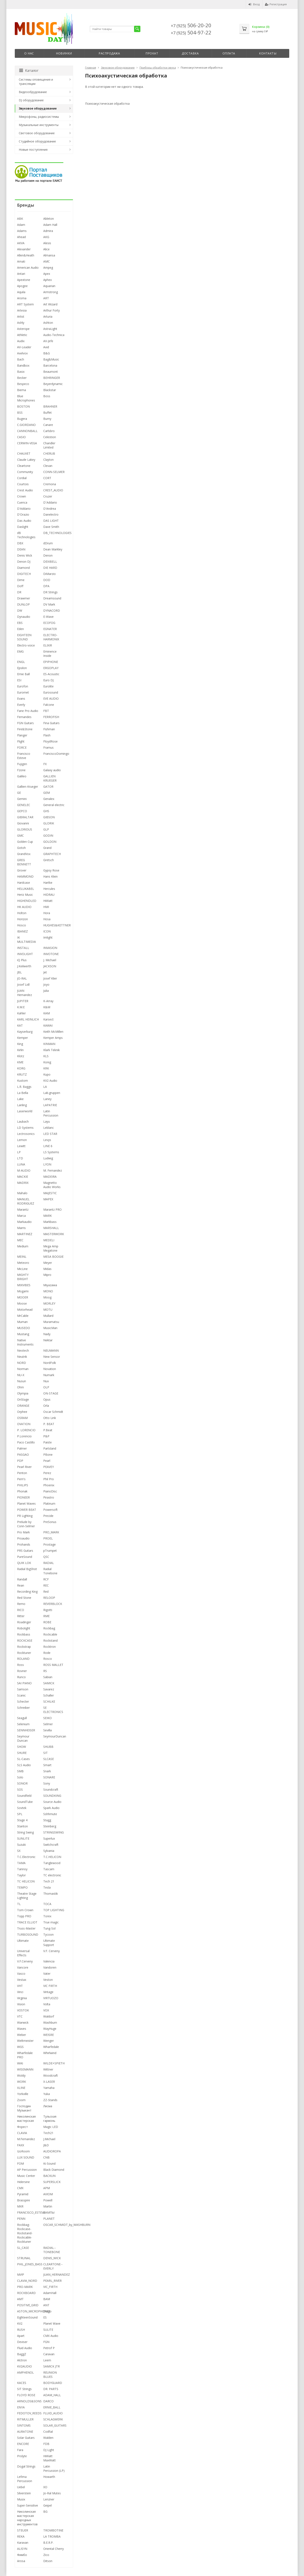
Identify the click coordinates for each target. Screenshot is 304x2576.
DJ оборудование (31, 100)
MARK (47, 1216)
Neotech (23, 1350)
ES (45, 2317)
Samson (22, 1689)
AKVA (20, 243)
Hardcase (23, 883)
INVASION (50, 948)
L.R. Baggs (24, 1087)
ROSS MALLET (53, 1665)
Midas (47, 1269)
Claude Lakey (26, 460)
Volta (46, 2004)
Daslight (22, 527)
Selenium (23, 1724)
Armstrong (50, 292)
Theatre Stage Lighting (27, 1896)
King (20, 1044)
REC (46, 1585)
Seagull (22, 1718)
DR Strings (50, 592)
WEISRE (48, 2035)
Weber (21, 2035)
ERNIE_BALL (51, 2407)
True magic (51, 1922)
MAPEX (48, 1199)
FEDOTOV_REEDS (29, 2413)
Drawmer (23, 598)
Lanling (22, 1105)
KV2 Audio (50, 1081)
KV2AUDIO (24, 2366)
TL (19, 1904)
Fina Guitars (51, 723)
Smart (47, 1765)
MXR (20, 2206)
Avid (46, 347)
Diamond (23, 568)
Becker (22, 378)
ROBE (47, 1622)
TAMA (21, 1863)
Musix (21, 2499)
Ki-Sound (49, 2163)
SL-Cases (23, 1759)
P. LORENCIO (26, 1430)
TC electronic (52, 1875)
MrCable (22, 1316)
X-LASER (49, 2082)
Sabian (47, 1677)
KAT (20, 1025)
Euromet (23, 692)
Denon (48, 555)
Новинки (64, 53)
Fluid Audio (24, 2348)
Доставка (190, 53)
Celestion (49, 437)
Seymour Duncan (23, 1738)
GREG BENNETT (24, 862)
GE (19, 793)
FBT (46, 711)
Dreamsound (52, 598)
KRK (46, 1068)
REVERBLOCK (52, 1604)
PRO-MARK (25, 2287)
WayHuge (49, 2029)
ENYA (21, 2407)
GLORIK (48, 823)
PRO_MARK (51, 1532)
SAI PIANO (24, 1683)
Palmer (22, 1448)
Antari (21, 274)
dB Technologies (26, 535)
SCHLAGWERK (53, 2419)
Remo (21, 1604)
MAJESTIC (50, 1193)
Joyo (46, 984)
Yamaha (48, 2088)
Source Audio (52, 1802)
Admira (48, 231)
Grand (47, 848)
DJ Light (48, 2450)
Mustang (23, 1334)
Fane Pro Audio (27, 711)
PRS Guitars (25, 1551)
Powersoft (50, 1510)
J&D (46, 2145)
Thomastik (50, 1894)
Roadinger (24, 1622)
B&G (46, 353)
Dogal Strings (26, 2466)
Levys (47, 1140)
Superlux (49, 1838)
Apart (20, 2336)
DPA (46, 586)
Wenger (48, 2041)
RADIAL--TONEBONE (51, 2250)
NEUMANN (51, 1350)
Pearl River (24, 1467)
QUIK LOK (24, 1563)
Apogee (22, 286)
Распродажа (109, 53)
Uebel (21, 2487)
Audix (20, 341)
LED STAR (50, 1134)
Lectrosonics (26, 1134)
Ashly (20, 323)
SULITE (48, 2330)
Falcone (48, 705)
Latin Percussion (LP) (54, 2468)
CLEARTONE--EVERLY (53, 2266)
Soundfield (24, 1796)
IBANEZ (22, 931)
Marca (21, 1216)
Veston (48, 1980)
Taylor (21, 1875)
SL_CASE (23, 2248)
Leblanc (48, 1128)
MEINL (21, 1257)
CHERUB (49, 453)
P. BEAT (48, 1424)
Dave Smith (51, 527)
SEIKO (47, 1718)
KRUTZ (22, 1074)
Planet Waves (26, 1503)
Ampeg (48, 268)
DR (19, 592)
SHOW (21, 1747)
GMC (20, 835)
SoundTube (25, 1802)
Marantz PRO (52, 1209)
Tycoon (48, 1934)
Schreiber (23, 1708)
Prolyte (22, 2456)
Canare (48, 425)
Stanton (22, 1826)
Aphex (47, 280)
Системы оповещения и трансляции (36, 81)
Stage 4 (22, 1820)
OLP (46, 1387)
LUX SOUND (25, 2157)
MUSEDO (23, 1328)
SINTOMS (24, 2425)
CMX (20, 2188)
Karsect (48, 1019)
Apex (46, 274)
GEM (46, 793)
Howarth (49, 2477)
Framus (48, 747)
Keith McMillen (53, 1032)
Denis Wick (24, 555)
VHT (20, 1986)
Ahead (21, 237)
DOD (46, 580)
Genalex (48, 799)
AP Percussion (27, 2170)
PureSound (24, 1557)
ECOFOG (49, 623)
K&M (46, 1007)
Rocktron (49, 1647)
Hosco (21, 925)
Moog (47, 1297)
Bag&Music (51, 359)
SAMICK (48, 1683)
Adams (22, 231)
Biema (21, 390)
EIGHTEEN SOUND (24, 637)
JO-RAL (22, 978)
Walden (48, 2438)
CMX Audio (50, 2336)
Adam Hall (50, 225)
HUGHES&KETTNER (57, 925)
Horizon (22, 919)
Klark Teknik (51, 1050)
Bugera (22, 419)
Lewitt (21, 1146)
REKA (20, 2536)
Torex (47, 1916)
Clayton (48, 460)
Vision (21, 2004)
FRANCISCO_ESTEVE (31, 2212)
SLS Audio (24, 1765)
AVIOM (48, 2194)
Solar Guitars (26, 2438)
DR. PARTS (50, 2389)
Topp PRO (24, 1916)
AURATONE (25, 2432)
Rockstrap (24, 1647)
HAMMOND (25, 876)
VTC (20, 2016)
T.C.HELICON (52, 1857)
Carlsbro (49, 431)
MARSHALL (51, 1228)
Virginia (22, 1998)
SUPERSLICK (52, 2182)
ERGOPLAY (50, 668)
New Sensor (51, 1357)
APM (46, 2188)
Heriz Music (25, 895)
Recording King (27, 1592)
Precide (48, 1516)
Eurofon (22, 686)
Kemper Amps (53, 1038)
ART (46, 298)
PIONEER (23, 1497)
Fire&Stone (25, 729)
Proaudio (23, 1538)
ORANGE (23, 1406)
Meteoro (23, 1263)
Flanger (22, 735)
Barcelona (50, 365)
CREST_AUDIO (53, 490)
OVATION (23, 1424)
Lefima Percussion (24, 2479)
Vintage (48, 1992)
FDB (46, 2444)
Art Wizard (50, 304)
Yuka (46, 2094)
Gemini (22, 799)
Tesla (47, 1887)
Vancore (22, 1967)
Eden (20, 629)
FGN (46, 2342)
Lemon (22, 1140)
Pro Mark (23, 1532)
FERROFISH (51, 717)
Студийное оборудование (37, 141)
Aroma (21, 298)
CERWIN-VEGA (27, 443)
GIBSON (49, 817)
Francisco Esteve (23, 756)
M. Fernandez (52, 1170)
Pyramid (22, 2194)
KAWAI (48, 1025)
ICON (47, 931)
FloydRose (50, 741)
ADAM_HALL (52, 2395)
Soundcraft (50, 1789)
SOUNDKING (52, 1796)
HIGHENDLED (26, 901)
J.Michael (49, 2139)
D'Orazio (23, 514)
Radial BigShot (27, 1569)
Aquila (21, 292)
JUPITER (22, 1001)
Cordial (22, 478)
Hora (46, 913)
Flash (46, 735)
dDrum (48, 543)
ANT (46, 2305)
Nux (46, 1381)
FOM (20, 2163)
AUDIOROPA (52, 2151)
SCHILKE (49, 1701)
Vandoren (49, 1967)
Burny (47, 419)
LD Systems (25, 1128)
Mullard (48, 1316)
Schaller (48, 1695)
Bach (20, 359)
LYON (47, 1164)
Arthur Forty (51, 310)
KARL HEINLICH (28, 1019)
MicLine (22, 1269)
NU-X (20, 1375)
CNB (46, 2157)
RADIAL (48, 1563)
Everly (21, 705)
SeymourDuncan (54, 1736)
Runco (21, 1677)
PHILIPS (22, 1485)
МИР (20, 2274)
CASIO (21, 437)
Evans (21, 699)
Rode (46, 1653)
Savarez (48, 1689)
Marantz (22, 1209)
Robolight (23, 1628)
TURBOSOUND (27, 1934)
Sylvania (48, 1851)
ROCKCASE (24, 1640)
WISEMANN (25, 2069)
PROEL (48, 1538)
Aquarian (49, 286)
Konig (47, 1062)
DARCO (48, 2401)
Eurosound (50, 692)
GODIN (48, 835)
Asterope (23, 329)
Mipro (47, 1275)
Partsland (49, 1448)
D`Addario (50, 502)
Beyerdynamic (53, 384)
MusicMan (50, 1328)
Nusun (21, 1381)
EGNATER (50, 629)
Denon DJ (23, 562)
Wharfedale (51, 2047)
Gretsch (48, 860)
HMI (46, 907)
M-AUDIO (23, 1170)
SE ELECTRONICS (53, 1710)
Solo (20, 1777)
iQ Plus (22, 960)
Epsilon (22, 668)
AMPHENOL (25, 2372)
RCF (46, 1579)
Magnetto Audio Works (52, 1185)
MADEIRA (50, 1177)
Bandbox (23, 365)
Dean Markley (52, 549)
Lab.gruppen (51, 1093)
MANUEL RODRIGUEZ (25, 1201)
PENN (21, 2219)
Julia (46, 991)
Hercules (49, 889)
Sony (46, 1783)
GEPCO (22, 811)
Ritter (20, 1616)
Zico (46, 2555)
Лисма (47, 2106)
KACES (21, 2383)
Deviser (22, 2342)
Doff (20, 586)
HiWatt (48, 901)
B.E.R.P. (48, 2543)
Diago (47, 2311)
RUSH (21, 2330)
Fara (20, 2450)
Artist (20, 316)
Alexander (24, 249)
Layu (46, 1121)
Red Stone (24, 1598)
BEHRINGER (51, 378)
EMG (20, 651)
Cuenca (22, 502)
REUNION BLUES (50, 2374)
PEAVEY (48, 1467)
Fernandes (24, 717)
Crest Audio (25, 490)
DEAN (21, 549)
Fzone (21, 770)
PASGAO (23, 1455)
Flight (20, 741)
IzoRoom (23, 2151)
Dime (20, 580)
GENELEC (23, 805)
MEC (20, 1240)
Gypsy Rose (51, 870)
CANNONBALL (27, 431)
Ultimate (23, 1941)
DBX (20, 543)
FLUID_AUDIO (53, 2413)
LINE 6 (47, 1146)
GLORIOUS (24, 829)
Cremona (49, 484)
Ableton (48, 219)
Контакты (267, 53)
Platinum (49, 1503)
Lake (20, 1099)
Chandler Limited (49, 445)
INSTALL (23, 948)
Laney (47, 1099)
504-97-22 (191, 32)
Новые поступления (33, 150)
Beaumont (50, 372)
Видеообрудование (33, 92)
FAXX (20, 2145)
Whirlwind (49, 2053)
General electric (53, 805)
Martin (47, 2206)
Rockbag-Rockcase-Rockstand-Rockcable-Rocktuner (25, 2233)
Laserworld (24, 1111)
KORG (21, 1068)
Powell (47, 2200)
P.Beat (47, 1430)
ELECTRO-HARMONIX (51, 637)
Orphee (22, 1412)
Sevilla (47, 1730)
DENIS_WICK (52, 2258)
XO (45, 2487)
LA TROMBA (52, 2536)
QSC (46, 1557)
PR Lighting (25, 1516)
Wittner (48, 2069)
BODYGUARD (52, 2383)
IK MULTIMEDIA (26, 939)
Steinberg (49, 1826)
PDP (20, 1461)
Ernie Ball (23, 674)
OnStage (23, 1399)
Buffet (47, 413)
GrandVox (23, 854)
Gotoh (21, 848)
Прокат (151, 53)
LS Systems (51, 1152)
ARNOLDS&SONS (29, 2401)
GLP (46, 829)
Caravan (48, 2354)
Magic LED (50, 2127)
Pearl (46, 1461)
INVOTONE (51, 954)
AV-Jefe (48, 341)
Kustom (22, 1081)
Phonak (22, 1491)
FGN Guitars (25, 723)
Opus (46, 1399)
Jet (45, 972)
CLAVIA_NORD (27, 2281)
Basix (20, 372)
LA (45, 1087)
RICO (20, 1610)
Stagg (47, 1820)
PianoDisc (50, 1491)
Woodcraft (50, 2075)
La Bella (22, 1093)
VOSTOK (23, 2010)
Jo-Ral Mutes (52, 2493)
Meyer (47, 1263)
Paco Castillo (26, 1442)
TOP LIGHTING (53, 1910)
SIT (45, 1753)
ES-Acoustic (51, 674)
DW (19, 610)
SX (18, 1851)
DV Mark (49, 604)
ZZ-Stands (50, 2100)
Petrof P (49, 2348)
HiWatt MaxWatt (49, 2458)
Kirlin (20, 1050)
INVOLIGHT (25, 954)
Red (46, 1592)
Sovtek (21, 1808)
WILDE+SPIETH (54, 2063)
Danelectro (50, 514)
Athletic (22, 335)
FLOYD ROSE (26, 2395)
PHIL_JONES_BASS (29, 2264)
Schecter (23, 1701)
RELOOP (49, 1598)
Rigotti (47, 1610)
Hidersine (23, 2182)
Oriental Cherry (53, 2549)
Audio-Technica (53, 335)
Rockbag (49, 1628)
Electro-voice (26, 645)
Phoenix (48, 1485)
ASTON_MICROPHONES (33, 2311)
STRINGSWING (53, 1832)
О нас (29, 53)
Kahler (21, 1013)
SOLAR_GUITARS (54, 2425)
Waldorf (48, 2016)
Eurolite (48, 686)
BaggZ (21, 2354)
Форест (22, 2127)
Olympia (22, 1393)
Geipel (47, 2505)
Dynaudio (23, 617)
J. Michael (49, 960)
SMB (20, 1771)
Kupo (46, 1074)
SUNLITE (23, 1838)
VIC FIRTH (50, 1986)
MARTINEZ (24, 1234)
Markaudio (24, 1222)
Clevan (47, 466)
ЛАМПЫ (48, 2212)
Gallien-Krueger (27, 787)
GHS (46, 811)
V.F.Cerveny (25, 1961)
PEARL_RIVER (52, 2281)
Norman (22, 1369)
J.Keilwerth (24, 966)
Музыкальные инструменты (38, 125)
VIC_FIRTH (50, 2287)
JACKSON (49, 966)
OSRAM (22, 1418)
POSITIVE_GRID (27, 2305)
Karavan (22, 2543)
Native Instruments (25, 1342)
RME (46, 1616)
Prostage (49, 1544)
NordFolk (49, 1363)
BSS (20, 413)
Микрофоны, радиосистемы (39, 117)
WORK (21, 2082)
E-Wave (48, 617)
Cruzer (47, 496)
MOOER (22, 1297)
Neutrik (22, 1357)
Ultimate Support (49, 1943)
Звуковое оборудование (38, 108)
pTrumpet (50, 1551)
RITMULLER (25, 2419)
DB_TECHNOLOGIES (57, 533)
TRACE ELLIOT (27, 1922)
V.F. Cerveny (51, 1951)
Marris (21, 1228)
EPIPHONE (50, 662)
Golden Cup (25, 842)
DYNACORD (51, 610)
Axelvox (22, 353)
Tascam (48, 1869)
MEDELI (48, 1240)
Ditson (47, 2561)
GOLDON (49, 842)
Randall (22, 1579)
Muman (22, 1322)
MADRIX (22, 1183)
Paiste (47, 1442)
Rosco (47, 1659)
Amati (21, 261)
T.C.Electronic (26, 1857)
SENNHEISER (26, 1730)
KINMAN (49, 1044)
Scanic (21, 1695)
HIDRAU (48, 895)
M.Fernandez (26, 2139)
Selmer (48, 1724)
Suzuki (21, 1845)
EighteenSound (27, 2317)
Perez (47, 1473)
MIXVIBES (23, 1285)
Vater (46, 1974)
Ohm (20, 1387)
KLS (46, 1056)
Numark (48, 1375)
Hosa (46, 919)
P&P (46, 1436)
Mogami (22, 1291)
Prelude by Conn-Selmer (26, 1524)
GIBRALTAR (25, 817)
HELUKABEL (25, 889)
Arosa (21, 2561)
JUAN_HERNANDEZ (56, 2274)
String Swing (25, 1832)
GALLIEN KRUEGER (50, 778)
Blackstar (49, 390)
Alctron (22, 2360)
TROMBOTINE (53, 2530)
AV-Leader (24, 347)
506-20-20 (191, 25)
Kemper (22, 1038)
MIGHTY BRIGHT (22, 1277)
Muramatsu (51, 1322)
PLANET (49, 2219)
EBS (20, 623)
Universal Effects (23, 1953)
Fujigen (22, 764)
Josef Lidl (23, 984)
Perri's (21, 1479)
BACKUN (49, 2176)
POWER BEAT (26, 1510)
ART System (25, 304)
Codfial (48, 2432)
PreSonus (49, 1522)
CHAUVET (23, 453)
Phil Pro (48, 1479)
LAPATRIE (50, 1105)
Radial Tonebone (50, 1571)
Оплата (229, 53)
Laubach (23, 1121)
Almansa (49, 255)
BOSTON (23, 406)
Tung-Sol (49, 1928)
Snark (47, 1771)
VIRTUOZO (50, 1998)
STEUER (22, 2530)
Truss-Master (26, 1928)
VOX (46, 2010)
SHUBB (48, 1747)
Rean (20, 1585)
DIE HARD (50, 568)
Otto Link (49, 1418)
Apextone (23, 280)
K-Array (48, 1001)
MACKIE (22, 1177)
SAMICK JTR (51, 2366)
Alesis (47, 243)
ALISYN (22, 2549)
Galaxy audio (52, 770)
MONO (48, 1291)
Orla (46, 1406)
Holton (21, 913)
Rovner (22, 1671)
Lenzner (48, 2499)
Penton (22, 1473)
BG (45, 2512)
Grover (21, 870)
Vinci (20, 1992)
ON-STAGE (50, 1393)
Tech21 (48, 2133)
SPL (19, 1814)
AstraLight (50, 329)
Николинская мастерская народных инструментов (27, 2518)
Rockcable (50, 1634)
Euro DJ (48, 680)
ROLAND (23, 1659)
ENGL (21, 662)
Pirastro (48, 1497)
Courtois (23, 484)
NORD (21, 1363)
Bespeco (23, 384)
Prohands (23, 1544)
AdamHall (49, 2293)
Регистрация (276, 4)
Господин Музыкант (24, 2108)
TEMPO (22, 1887)
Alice (46, 249)
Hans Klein (50, 876)
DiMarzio (49, 574)
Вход (254, 4)
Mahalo (22, 1193)
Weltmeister (25, 2041)
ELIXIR (47, 645)
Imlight (48, 937)
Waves (21, 2029)
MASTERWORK (53, 1234)
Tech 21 (48, 1881)
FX (45, 764)
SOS (20, 1789)
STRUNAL (24, 2258)
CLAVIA (22, 2133)
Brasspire (23, 2200)
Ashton (48, 323)
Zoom (21, 2100)
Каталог (28, 70)
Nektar (48, 1340)
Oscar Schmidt (53, 1412)
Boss (46, 396)
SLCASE (48, 1759)
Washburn (50, 2022)
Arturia (47, 316)
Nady (46, 1334)
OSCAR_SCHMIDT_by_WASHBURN (66, 2225)
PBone (48, 1455)
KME (20, 1062)
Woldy (21, 2075)
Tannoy (22, 1869)
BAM (46, 2299)
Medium (22, 1246)
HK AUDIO (24, 907)
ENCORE (23, 2444)
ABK (20, 219)
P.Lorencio (24, 1436)
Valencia (48, 1961)
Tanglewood (51, 1863)
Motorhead (25, 1310)
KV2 (19, 2323)
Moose (22, 1303)
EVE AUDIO (51, 699)
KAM (46, 1013)
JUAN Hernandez (24, 993)
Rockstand (50, 1640)
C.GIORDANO (26, 425)
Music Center (26, 2176)
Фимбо (22, 2555)
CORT (47, 478)
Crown (21, 496)
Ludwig (48, 1158)
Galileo (21, 776)
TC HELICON (26, 1881)
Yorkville (22, 2094)
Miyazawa (50, 1285)
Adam (21, 225)
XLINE (21, 2088)
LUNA (21, 1164)
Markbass (50, 1222)
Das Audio (24, 521)
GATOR (48, 787)
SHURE (22, 1753)
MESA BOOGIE (53, 1257)
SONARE (49, 1777)
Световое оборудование (37, 133)
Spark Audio (51, 1808)
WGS (20, 2047)
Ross (20, 1665)
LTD (20, 1158)
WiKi (20, 2063)
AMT (20, 2299)
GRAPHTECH (52, 854)
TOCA (47, 1904)
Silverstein (24, 2493)
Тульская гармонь (49, 2118)
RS (45, 1671)
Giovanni (23, 823)
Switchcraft (50, 1845)
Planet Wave (51, 2323)
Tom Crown (25, 1910)
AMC (46, 261)
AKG (46, 237)
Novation (49, 1369)
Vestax (21, 1980)
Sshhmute (50, 1814)
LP (19, 1152)
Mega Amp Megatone (50, 1248)
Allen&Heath (25, 255)
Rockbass (23, 1634)
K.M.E (21, 1007)
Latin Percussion (50, 1113)
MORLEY (49, 1303)
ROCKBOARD (26, 2293)
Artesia (22, 310)
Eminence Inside (50, 653)
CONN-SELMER (54, 472)
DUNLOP (23, 604)
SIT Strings (24, 2389)
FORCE (22, 747)
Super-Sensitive (27, 2505)
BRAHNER (50, 406)
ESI (19, 680)
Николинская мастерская (26, 2118)
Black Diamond (53, 2170)
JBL (19, 972)
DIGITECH (24, 574)
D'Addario (24, 509)
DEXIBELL (50, 562)
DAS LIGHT (51, 521)
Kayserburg (25, 1032)
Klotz (20, 1056)
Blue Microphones (26, 398)
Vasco (21, 1974)
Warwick (22, 2022)
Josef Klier (50, 978)
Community (25, 472)
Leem (47, 2360)
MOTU (47, 1310)
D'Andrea (49, 509)
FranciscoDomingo (56, 754)
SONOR (22, 1783)
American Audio (28, 268)
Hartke (47, 883)
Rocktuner (24, 1653)
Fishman (49, 729)
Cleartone (23, 466)
